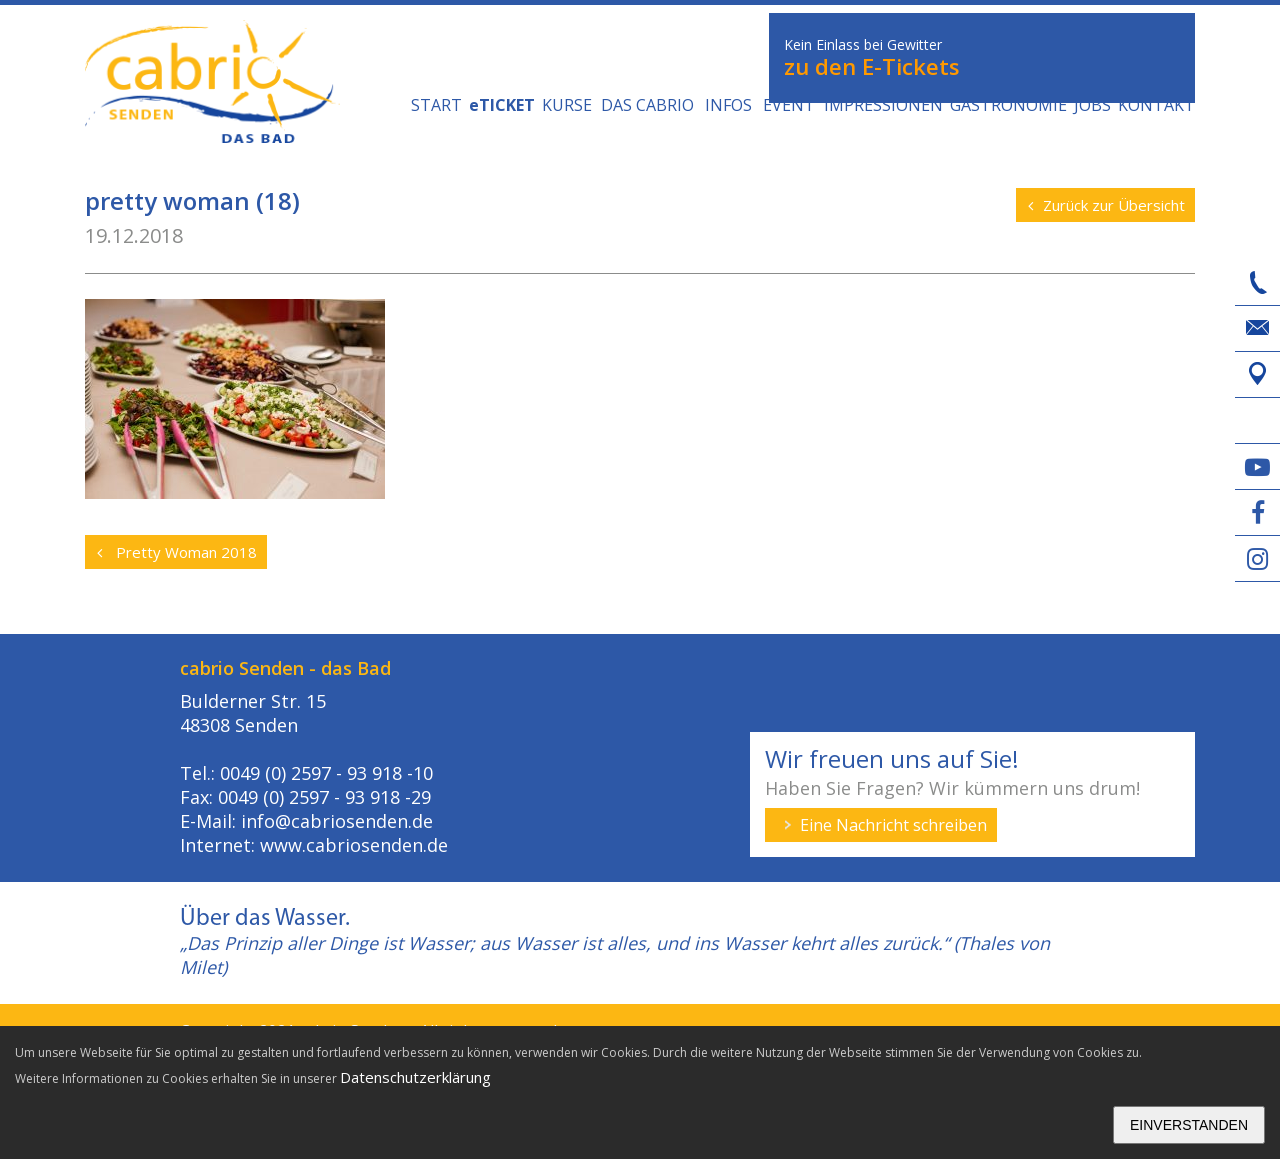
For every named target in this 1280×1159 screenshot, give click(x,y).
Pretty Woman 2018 (177, 552)
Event (789, 105)
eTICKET (502, 105)
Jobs (1092, 105)
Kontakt (1156, 105)
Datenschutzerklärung (415, 1077)
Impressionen (883, 105)
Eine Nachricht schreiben (893, 825)
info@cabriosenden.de (337, 821)
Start (436, 105)
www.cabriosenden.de (354, 845)
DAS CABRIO (647, 105)
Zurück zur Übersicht (1106, 205)
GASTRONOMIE (1008, 105)
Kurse (567, 105)
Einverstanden (1189, 1125)
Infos (728, 105)
